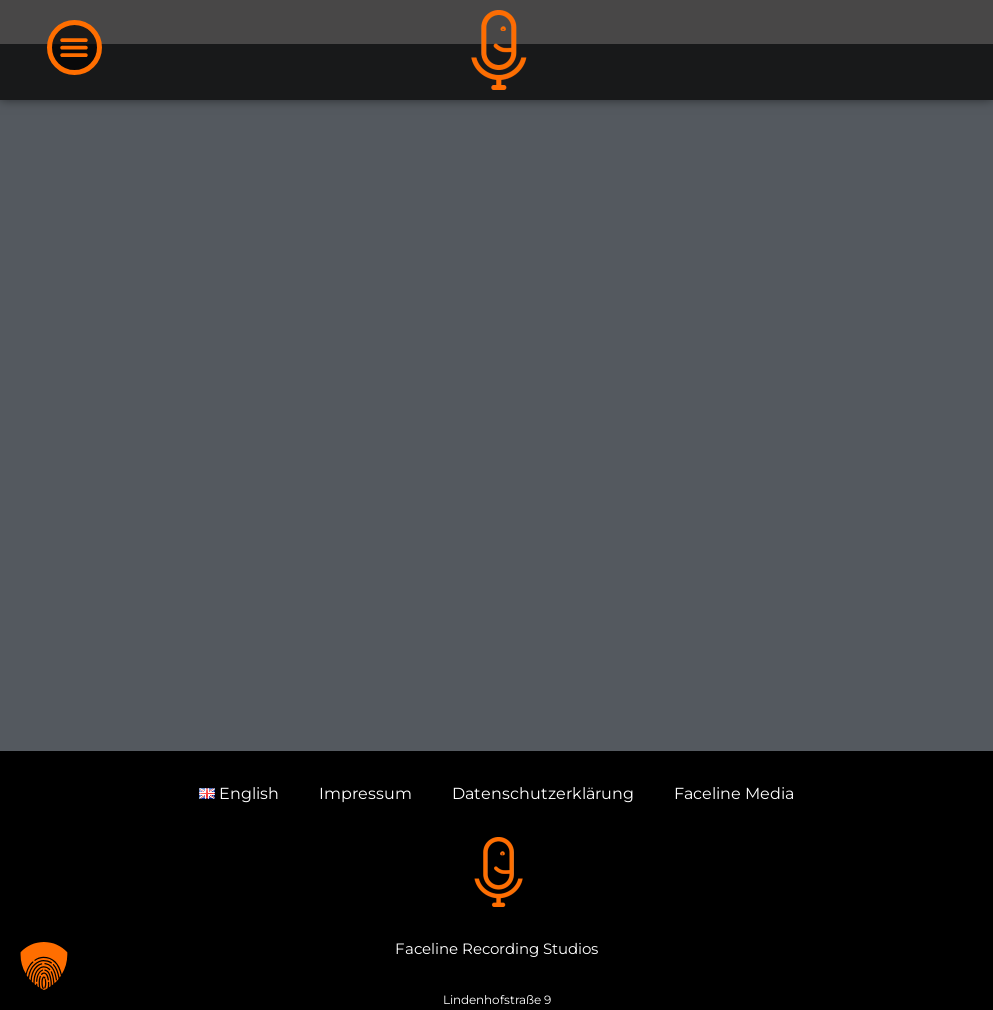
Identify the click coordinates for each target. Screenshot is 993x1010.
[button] (74, 47)
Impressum (365, 849)
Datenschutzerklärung (543, 849)
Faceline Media (734, 849)
